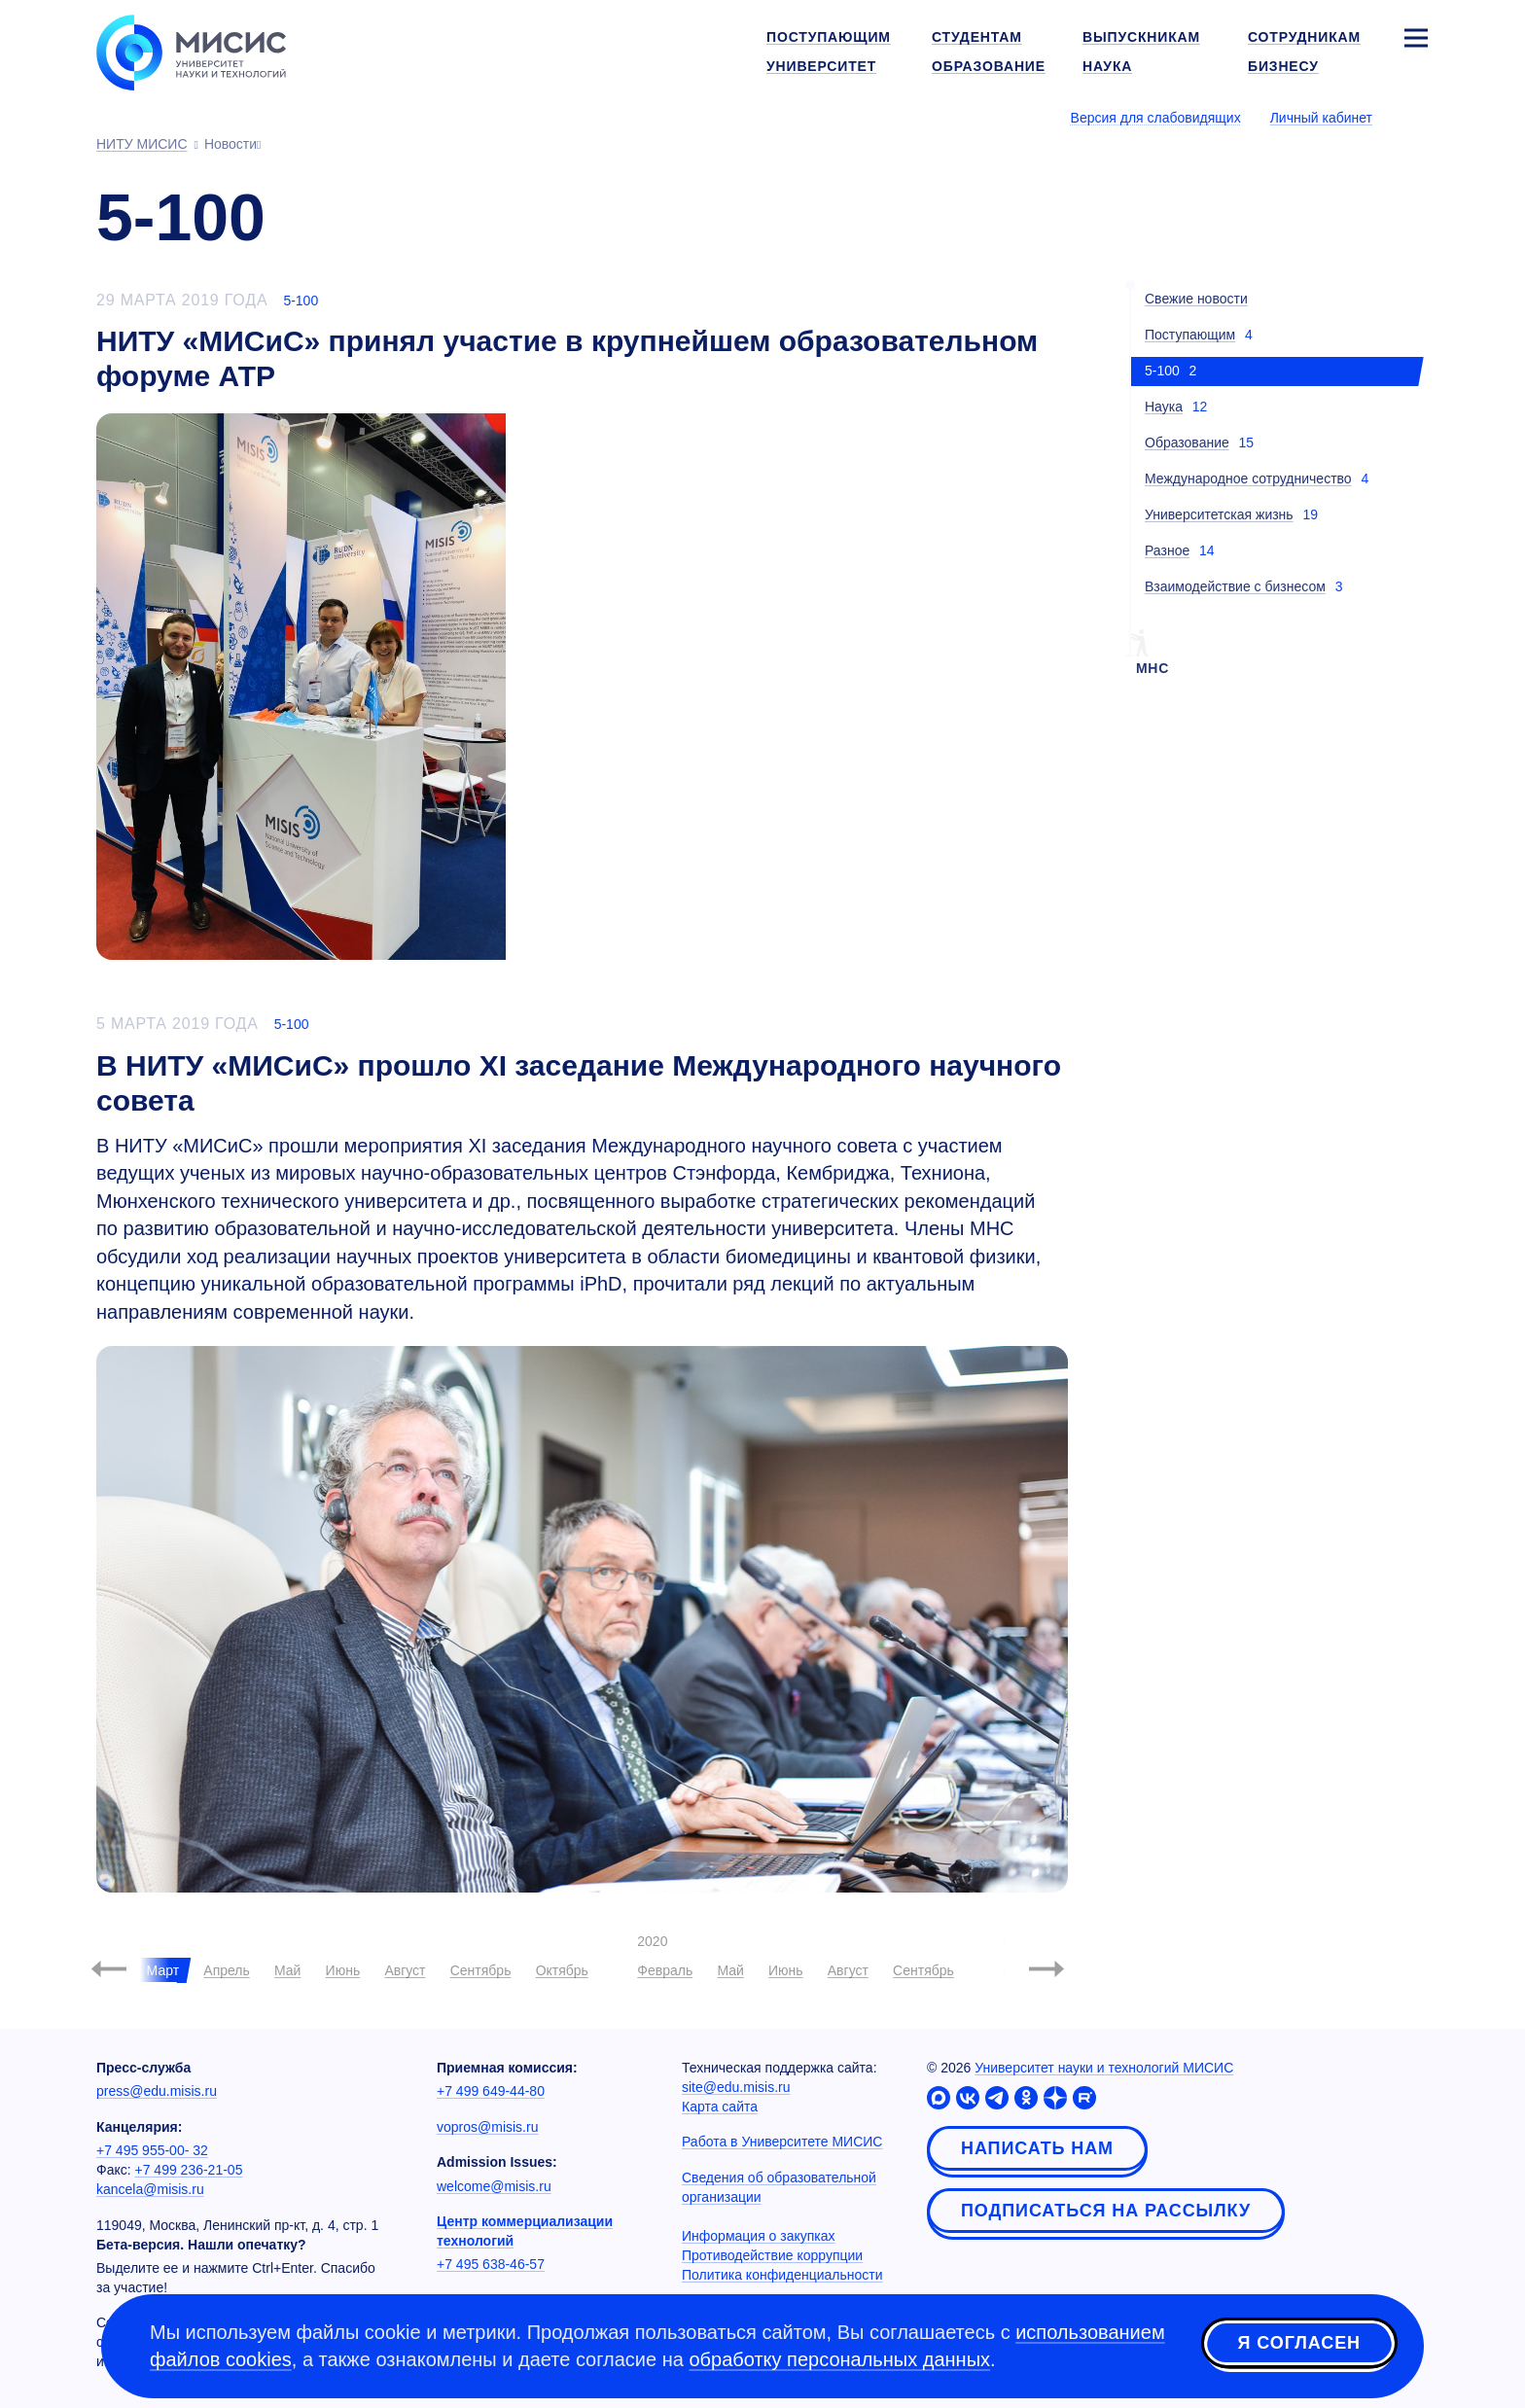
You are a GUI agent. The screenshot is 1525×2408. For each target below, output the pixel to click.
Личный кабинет (1321, 117)
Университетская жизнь (1219, 514)
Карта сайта (720, 2106)
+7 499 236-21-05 (189, 2170)
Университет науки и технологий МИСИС (1104, 2067)
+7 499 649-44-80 (491, 2091)
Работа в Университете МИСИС (782, 2141)
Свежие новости (1196, 298)
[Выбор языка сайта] (1415, 116)
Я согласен (1299, 2343)
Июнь (343, 1970)
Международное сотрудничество (1248, 478)
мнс (1152, 668)
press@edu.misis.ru (156, 2091)
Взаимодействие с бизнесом (1235, 586)
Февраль (664, 1970)
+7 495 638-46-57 (491, 2264)
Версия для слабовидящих (1156, 117)
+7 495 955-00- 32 (152, 2150)
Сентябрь (481, 1970)
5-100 (300, 300)
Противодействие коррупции (772, 2255)
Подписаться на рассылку (1106, 2210)
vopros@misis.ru (487, 2127)
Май (287, 1970)
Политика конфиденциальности (782, 2275)
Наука (1164, 406)
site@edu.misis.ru (736, 2087)
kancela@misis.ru (150, 2189)
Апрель (226, 1970)
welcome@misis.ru (494, 2186)
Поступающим (1190, 334)
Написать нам (1037, 2148)
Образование (1187, 442)
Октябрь (562, 1970)
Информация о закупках (758, 2236)
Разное (1167, 550)
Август (404, 1970)
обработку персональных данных (839, 2359)
